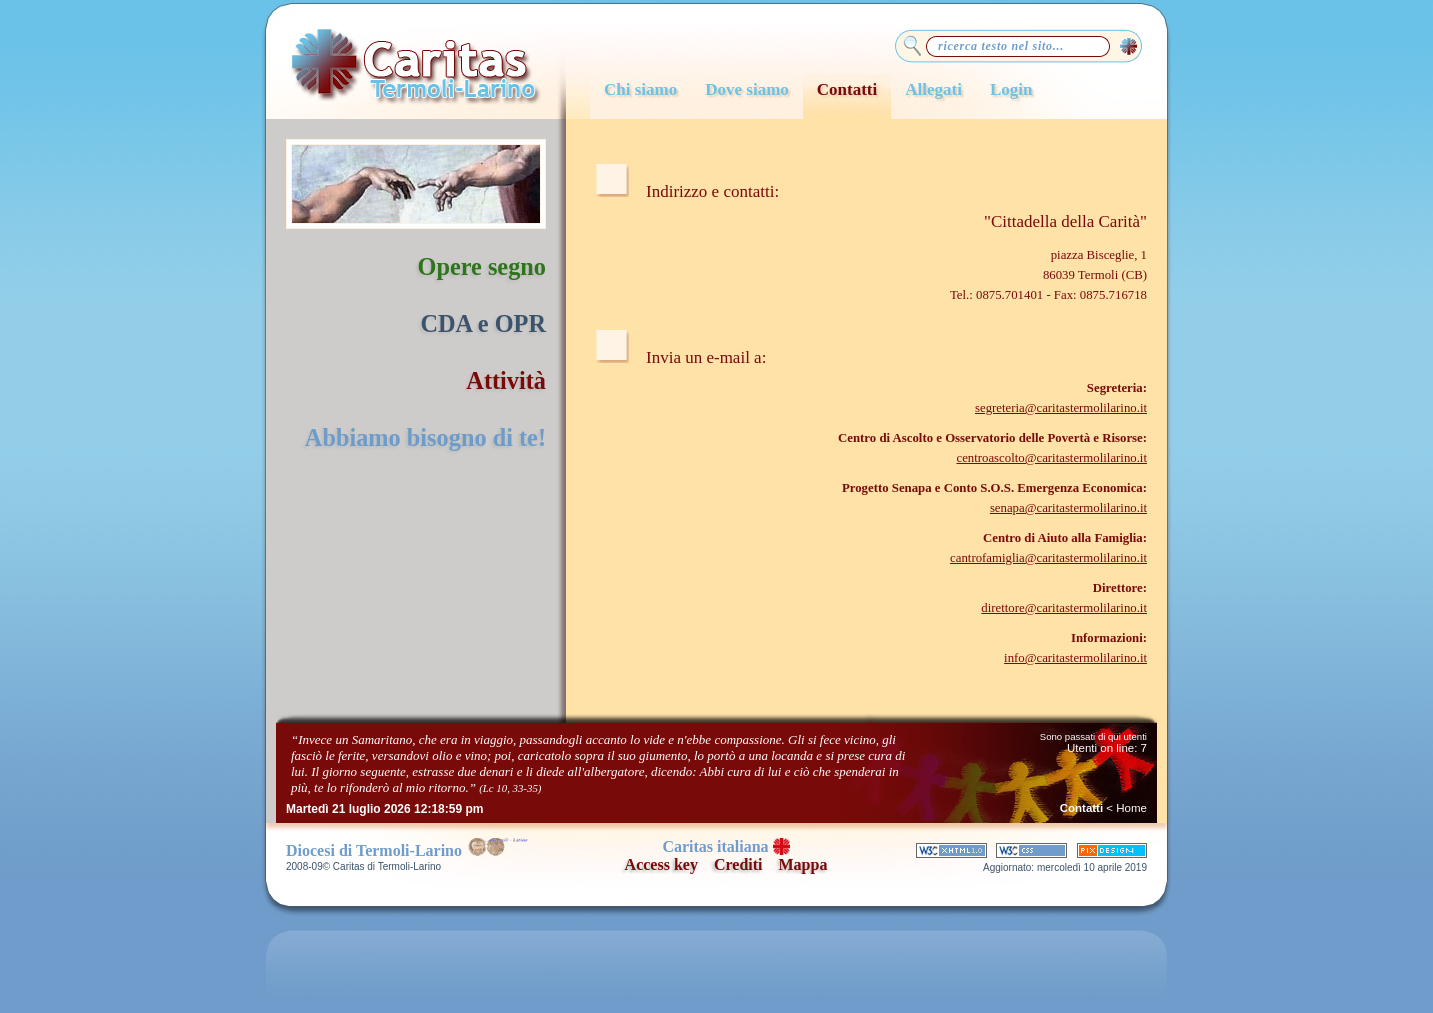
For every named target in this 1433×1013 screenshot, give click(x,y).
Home (1131, 808)
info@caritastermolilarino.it (1075, 658)
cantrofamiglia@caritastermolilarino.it (1048, 558)
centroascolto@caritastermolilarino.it (1051, 458)
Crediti (738, 864)
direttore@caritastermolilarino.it (1064, 608)
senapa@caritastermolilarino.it (1068, 508)
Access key (661, 864)
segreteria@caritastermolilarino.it (1061, 408)
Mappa (803, 864)
